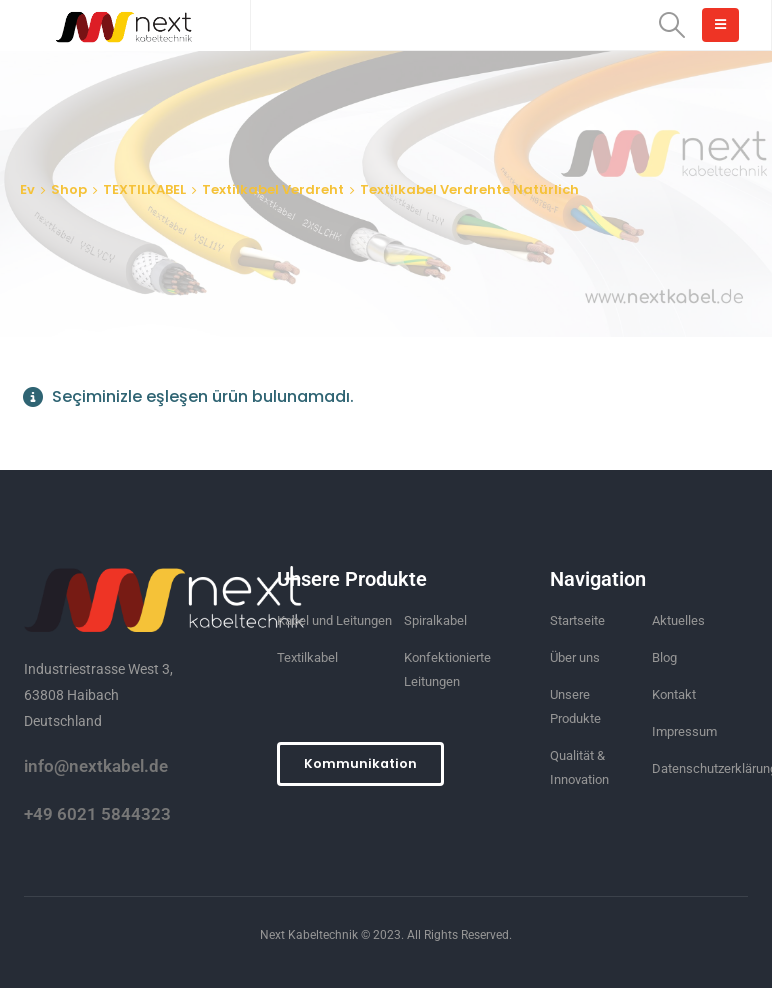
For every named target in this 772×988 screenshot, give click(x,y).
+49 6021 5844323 (97, 814)
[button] (360, 764)
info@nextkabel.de (96, 766)
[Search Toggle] (672, 25)
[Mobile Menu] (720, 25)
